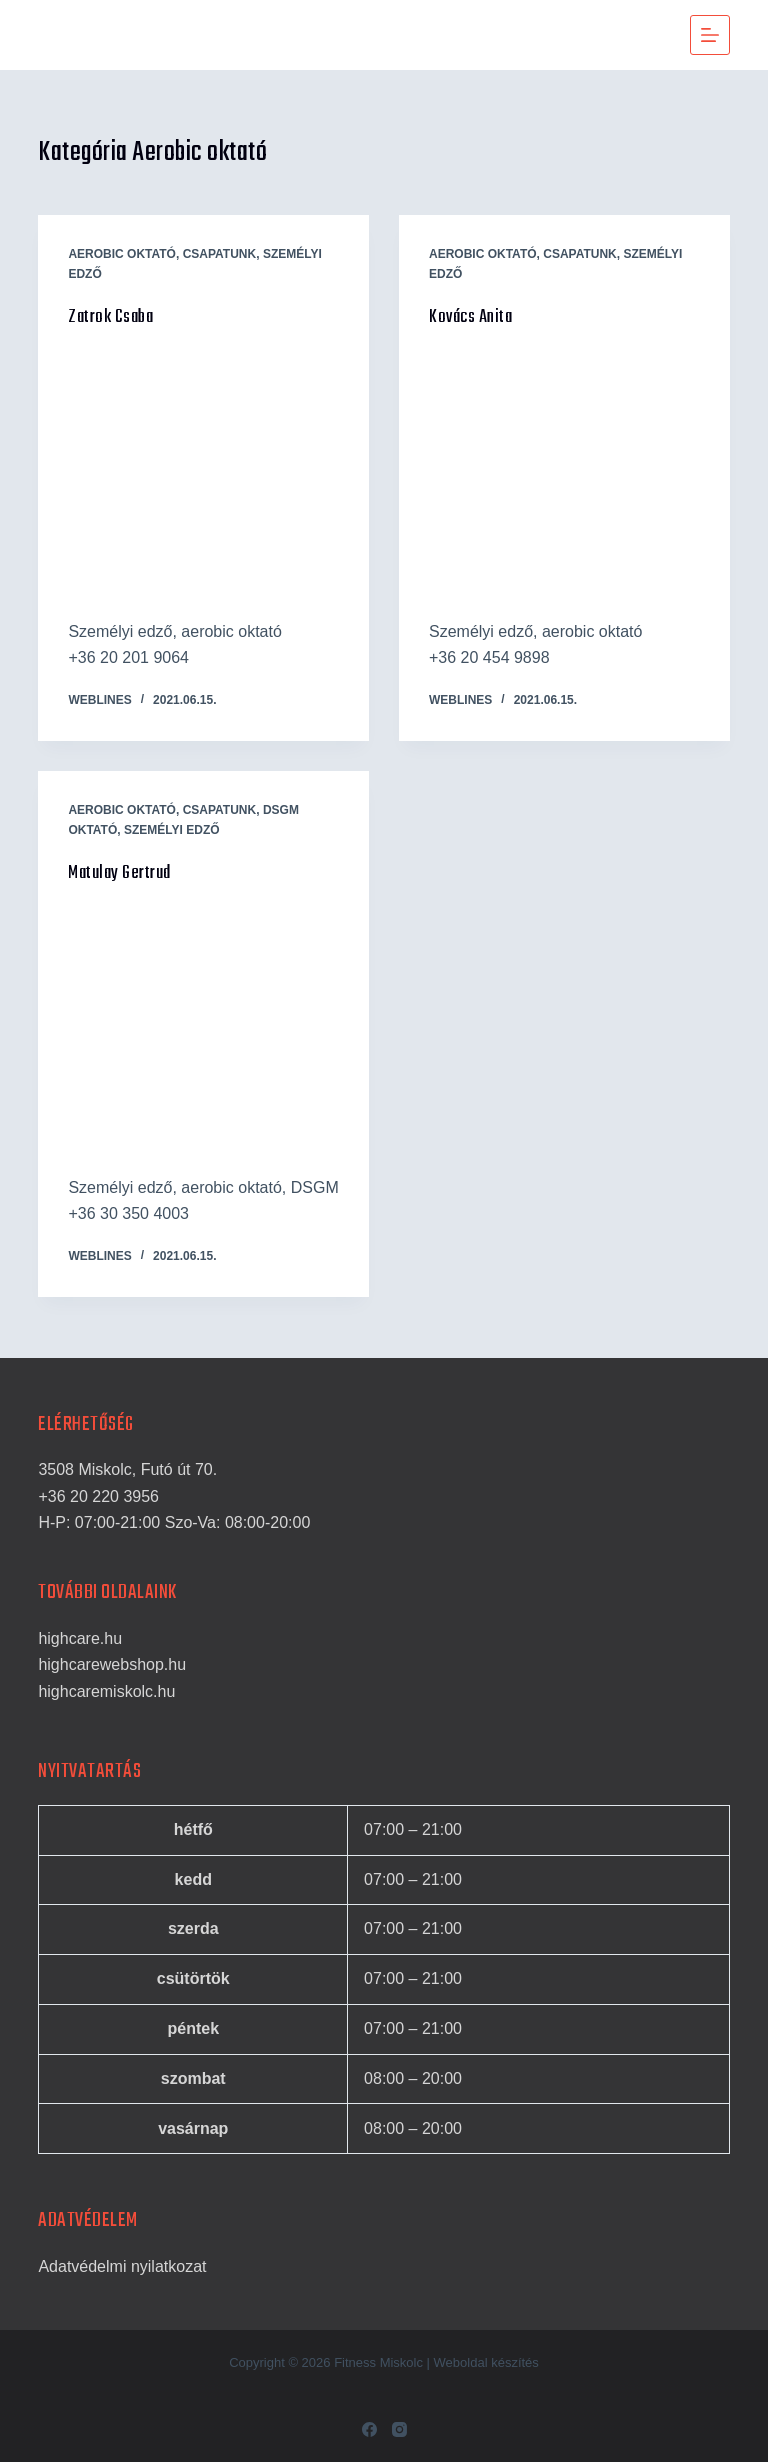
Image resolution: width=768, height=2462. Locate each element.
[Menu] (710, 35)
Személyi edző (172, 830)
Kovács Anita (470, 317)
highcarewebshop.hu (112, 1664)
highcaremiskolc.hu (106, 1691)
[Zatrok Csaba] (203, 475)
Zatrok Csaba (110, 317)
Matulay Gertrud (119, 873)
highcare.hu (80, 1638)
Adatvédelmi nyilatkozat (122, 2266)
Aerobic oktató (122, 254)
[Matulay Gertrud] (203, 1031)
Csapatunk (220, 254)
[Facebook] (369, 2429)
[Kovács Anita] (564, 475)
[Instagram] (399, 2429)
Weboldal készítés (486, 2362)
